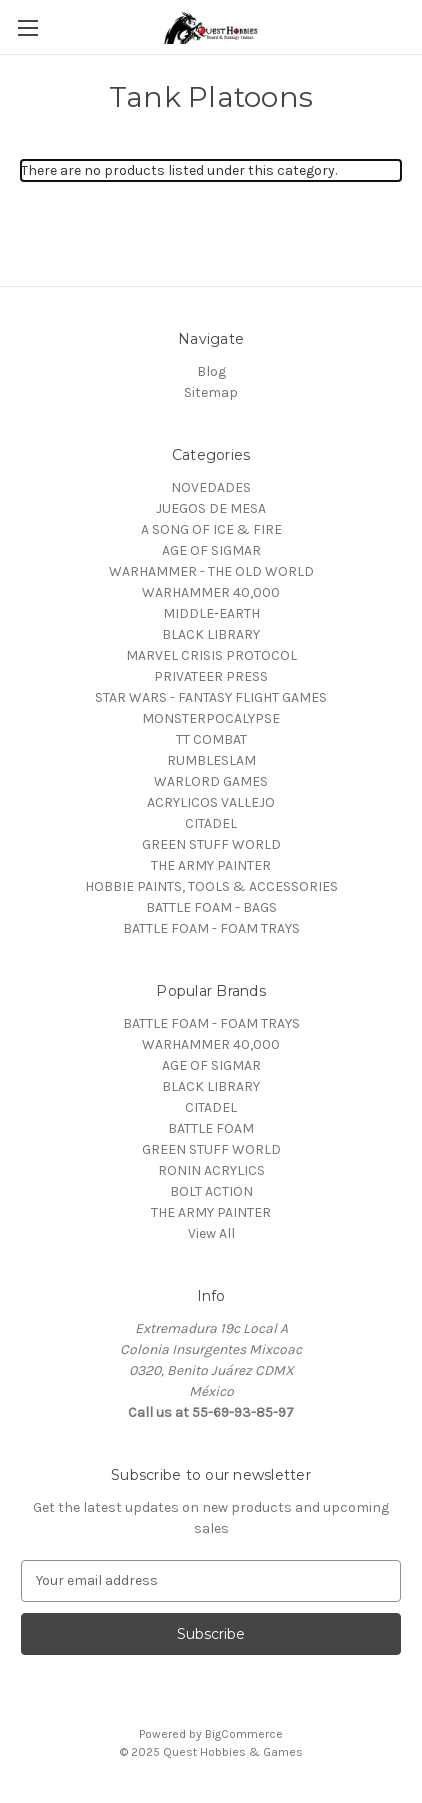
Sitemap (211, 392)
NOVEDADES (211, 487)
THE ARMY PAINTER (211, 865)
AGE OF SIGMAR (211, 550)
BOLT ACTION (211, 1191)
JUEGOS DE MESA (211, 508)
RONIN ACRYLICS (211, 1170)
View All (211, 1233)
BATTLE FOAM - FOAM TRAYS (211, 928)
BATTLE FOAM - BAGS (211, 907)
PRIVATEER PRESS (211, 676)
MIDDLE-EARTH (211, 613)
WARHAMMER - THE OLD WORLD (211, 571)
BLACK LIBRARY (211, 634)
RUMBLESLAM (211, 760)
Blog (211, 371)
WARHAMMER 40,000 (211, 592)
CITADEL (211, 823)
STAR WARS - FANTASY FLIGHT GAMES (211, 697)
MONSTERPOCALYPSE (211, 718)
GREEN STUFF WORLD (211, 844)
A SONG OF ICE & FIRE (211, 529)
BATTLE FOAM (211, 1128)
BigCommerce (244, 1734)
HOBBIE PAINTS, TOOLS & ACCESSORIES (211, 886)
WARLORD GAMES (211, 781)
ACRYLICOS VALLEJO (211, 802)
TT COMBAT (211, 739)
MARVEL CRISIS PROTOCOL (211, 655)
